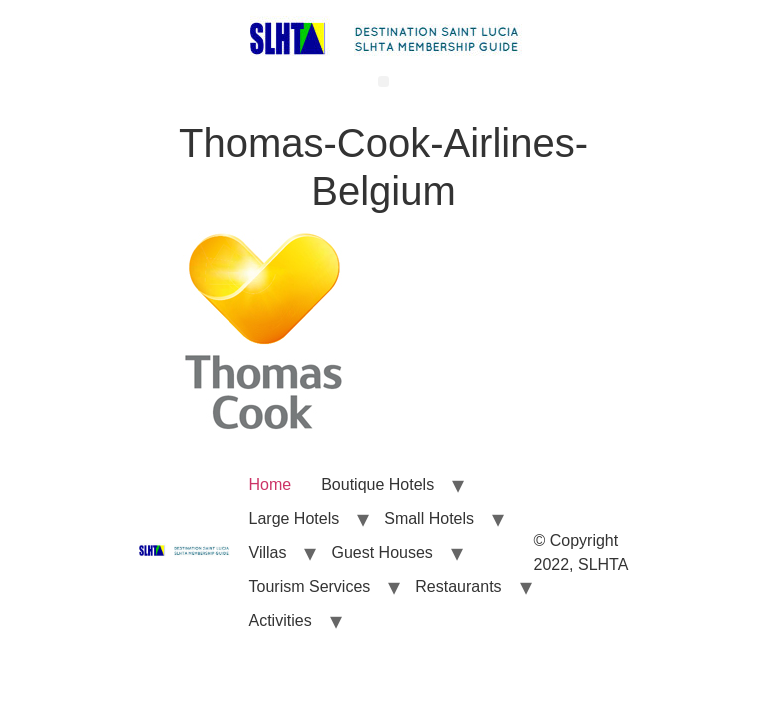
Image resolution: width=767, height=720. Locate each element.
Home (270, 484)
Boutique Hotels (377, 484)
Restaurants (458, 586)
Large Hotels (294, 518)
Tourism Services (310, 586)
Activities (280, 620)
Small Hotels (429, 518)
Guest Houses (381, 552)
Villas (268, 552)
